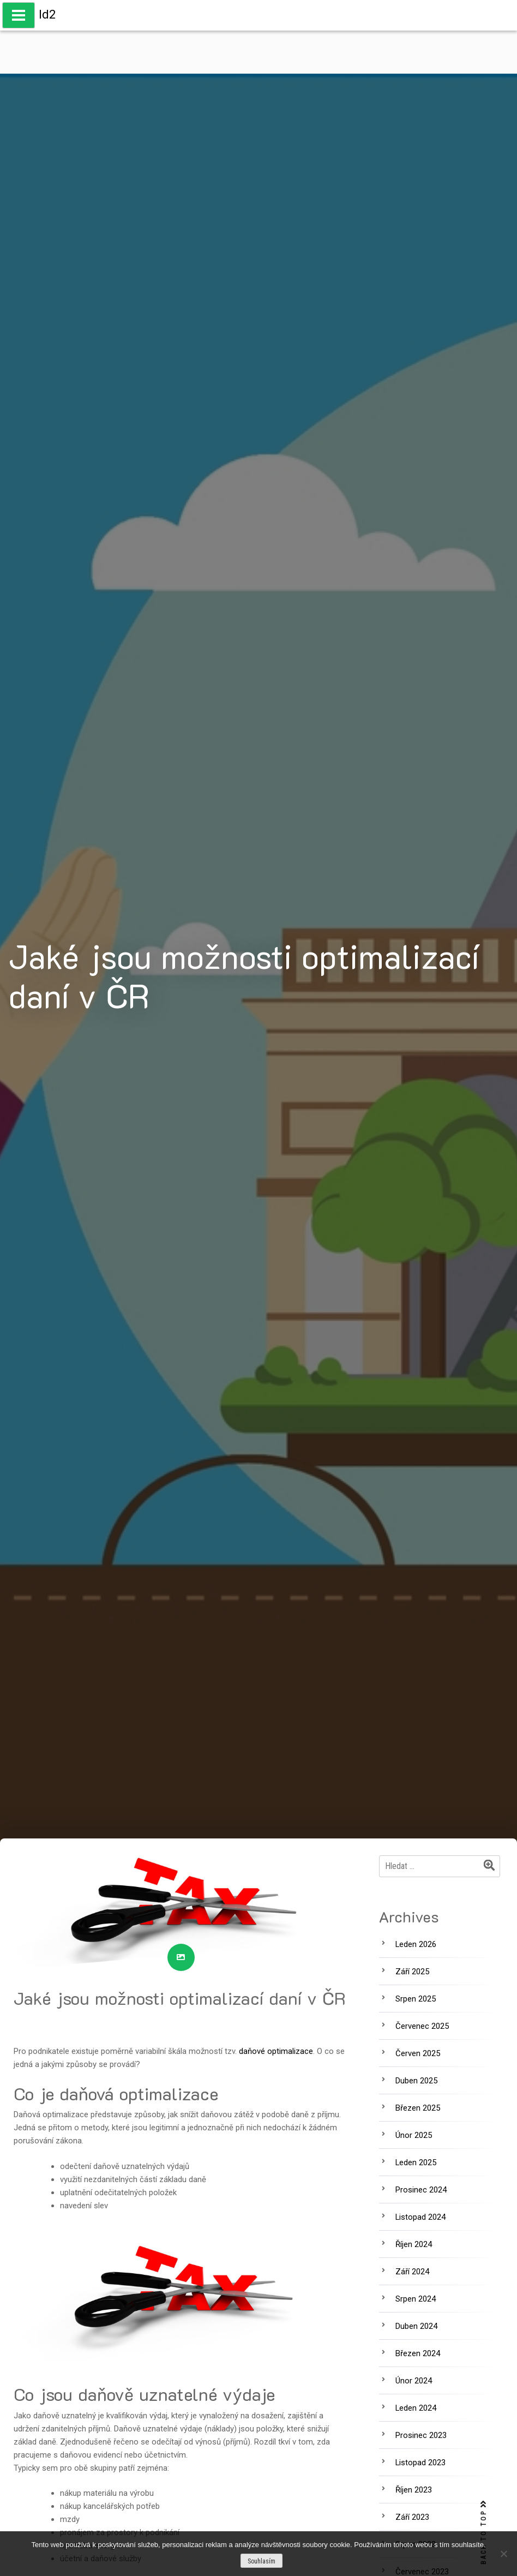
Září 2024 (412, 2272)
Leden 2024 (415, 2408)
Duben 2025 (416, 2081)
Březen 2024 (417, 2353)
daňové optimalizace (276, 2051)
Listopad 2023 (420, 2462)
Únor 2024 (413, 2381)
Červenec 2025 (422, 2026)
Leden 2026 (415, 1944)
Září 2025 (412, 1971)
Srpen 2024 (415, 2299)
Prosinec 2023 (421, 2435)
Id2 (47, 14)
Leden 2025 (415, 2162)
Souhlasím (261, 2561)
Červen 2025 (417, 2053)
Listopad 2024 (420, 2217)
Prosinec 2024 (421, 2190)
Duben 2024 (416, 2326)
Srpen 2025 (415, 1999)
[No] (503, 2553)
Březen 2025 (417, 2108)
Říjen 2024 (413, 2244)
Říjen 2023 (413, 2490)
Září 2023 (412, 2517)
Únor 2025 (413, 2135)
